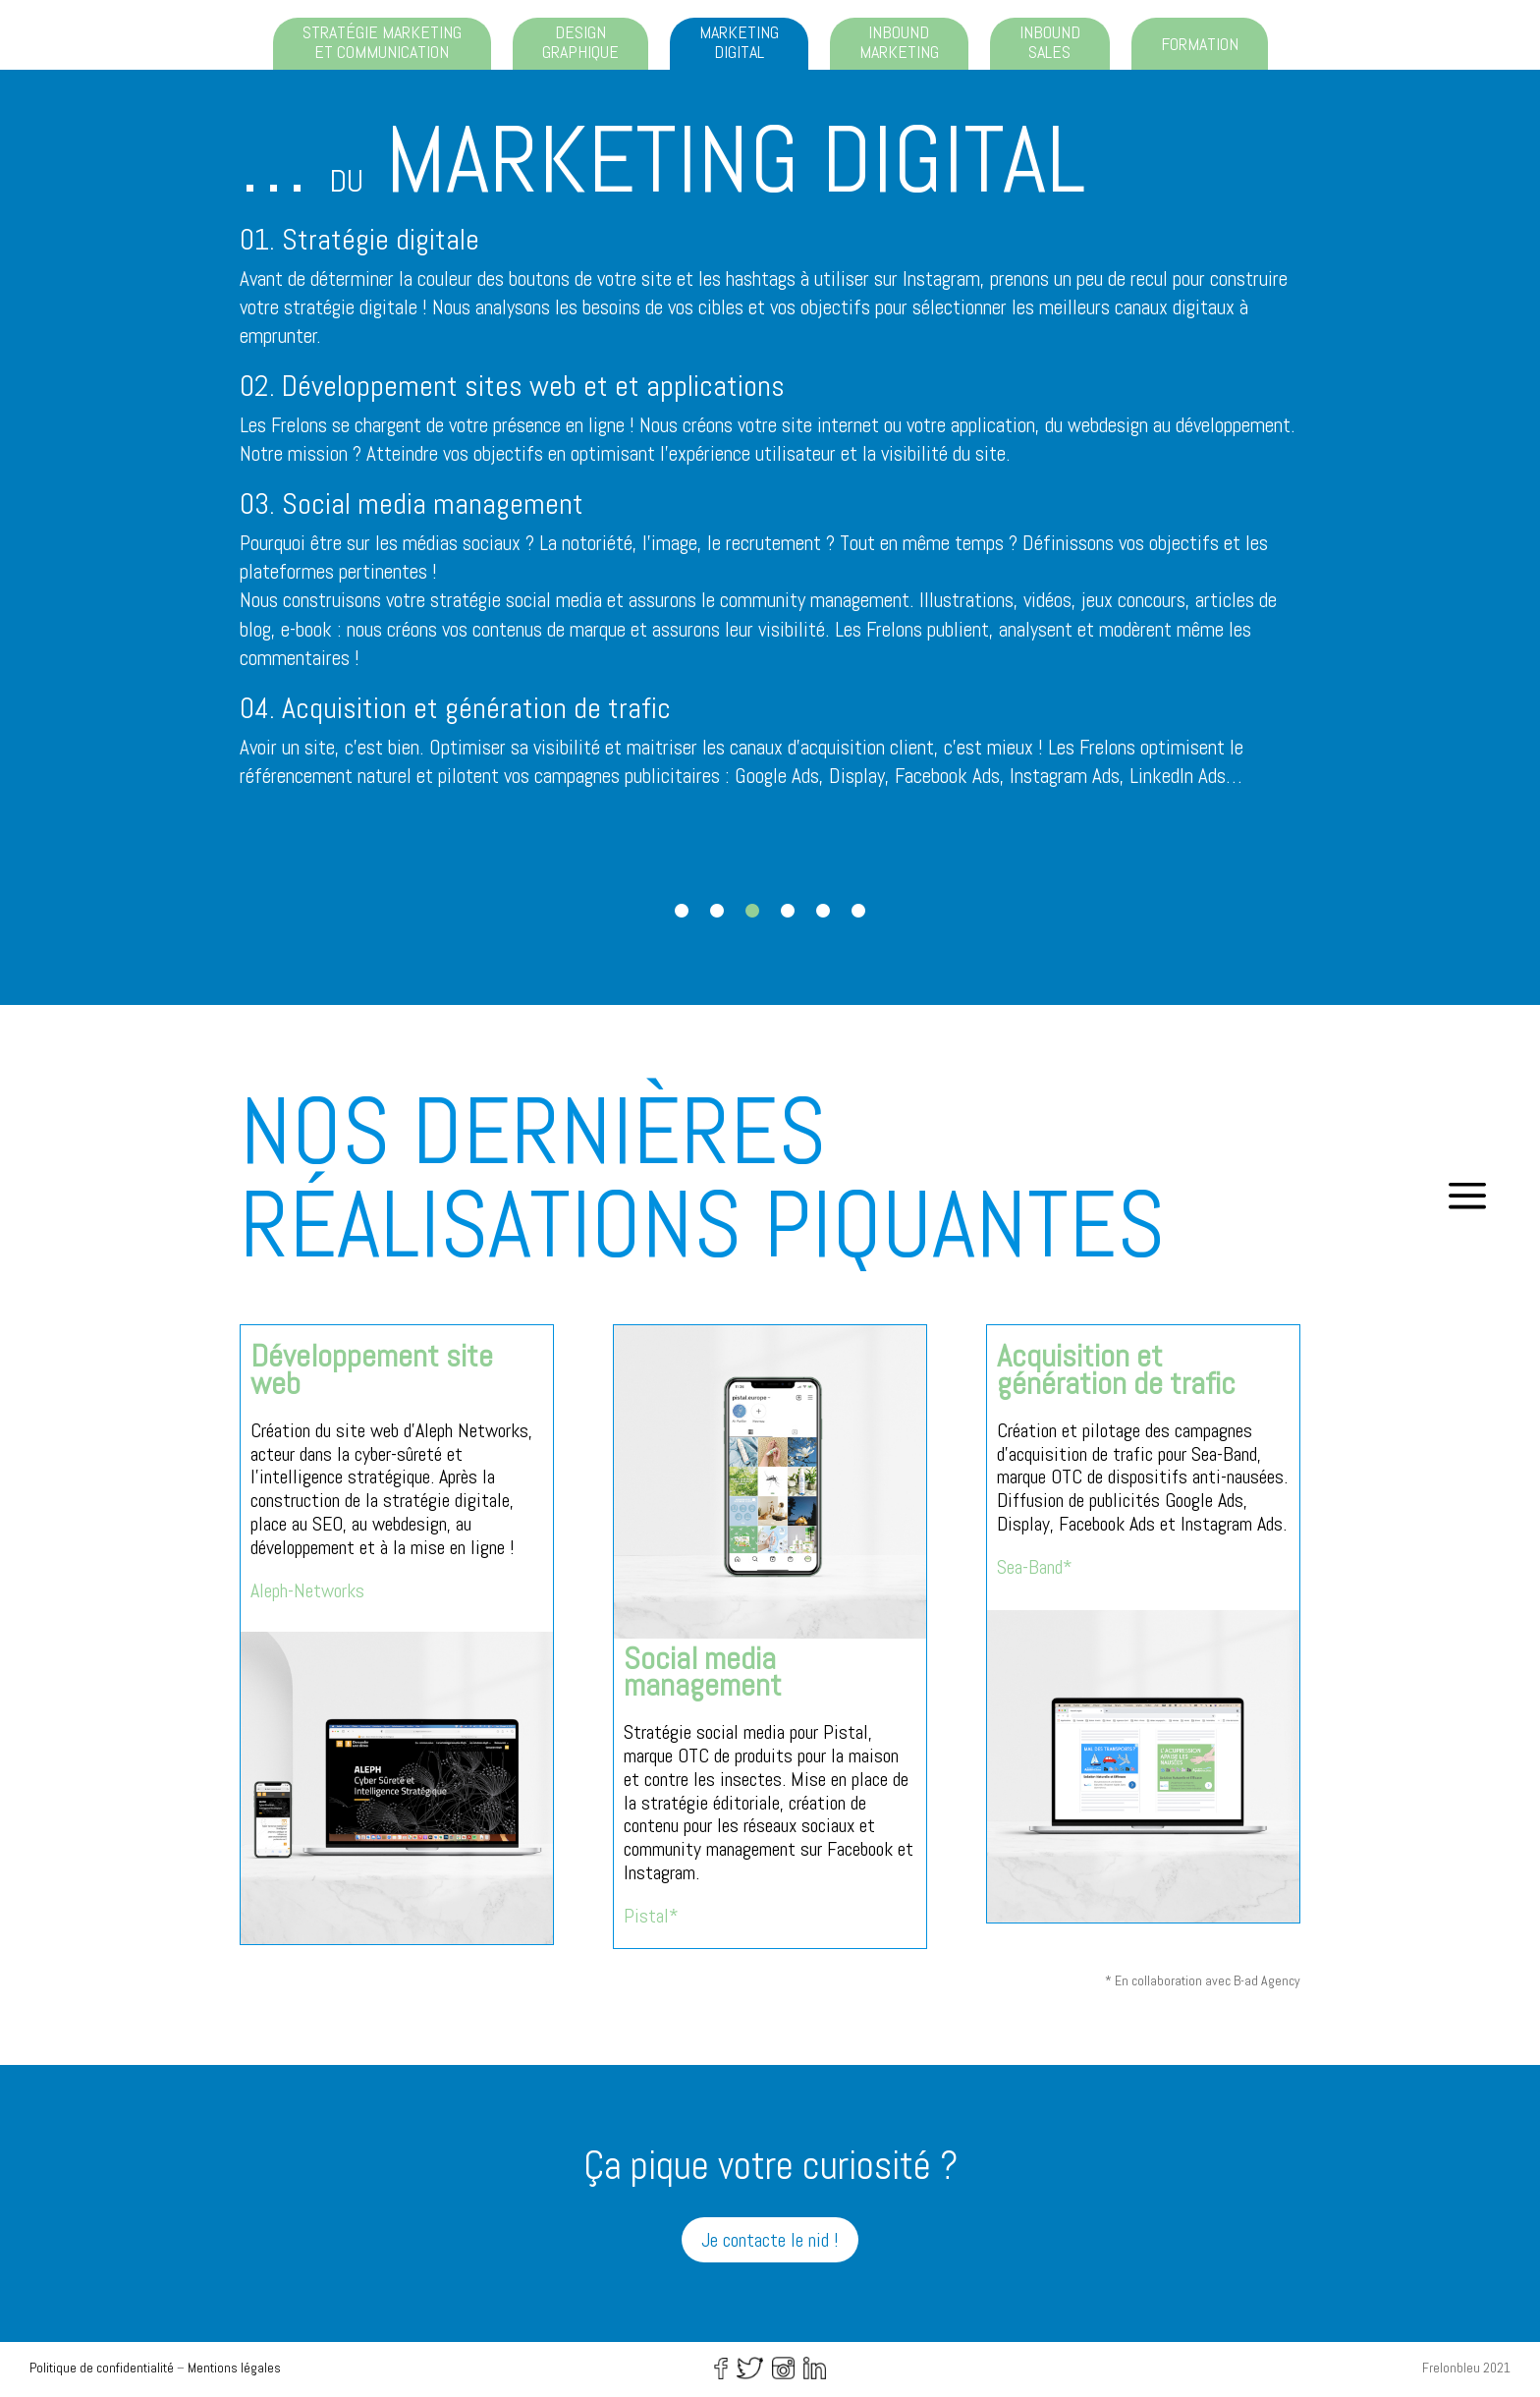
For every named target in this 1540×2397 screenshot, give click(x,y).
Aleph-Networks (307, 1590)
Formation (1199, 43)
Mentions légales (234, 2367)
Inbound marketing (899, 42)
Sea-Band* (1034, 1567)
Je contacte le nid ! (770, 2240)
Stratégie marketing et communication (382, 42)
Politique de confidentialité (101, 2367)
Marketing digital (739, 42)
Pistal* (651, 1915)
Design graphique (580, 42)
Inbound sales (1049, 42)
